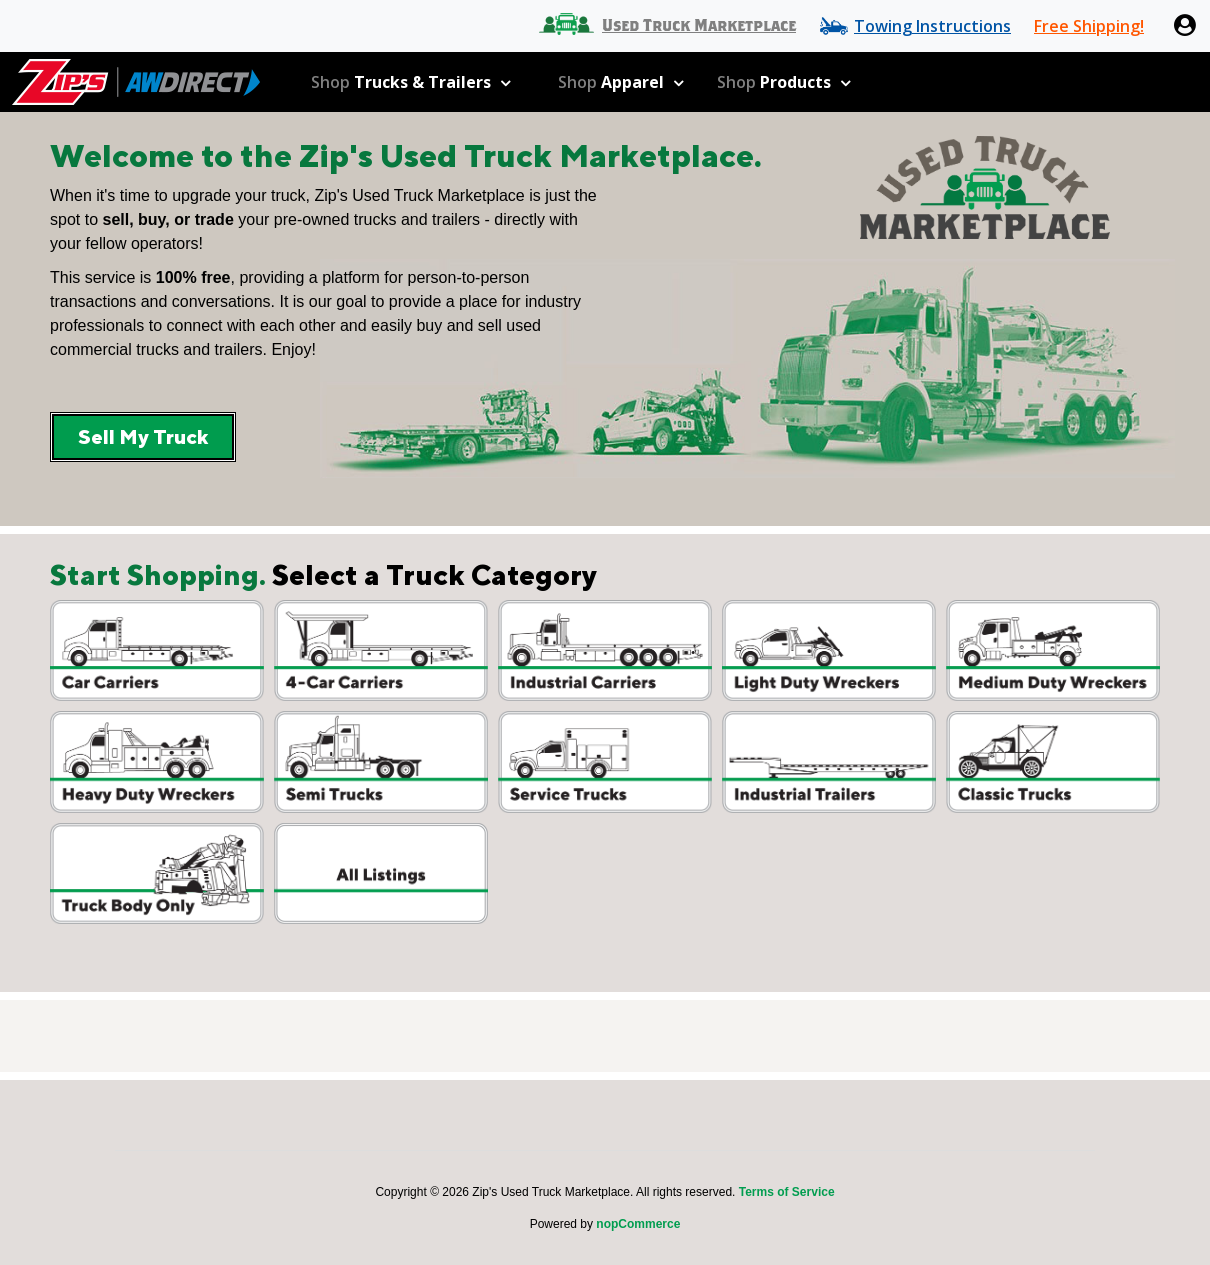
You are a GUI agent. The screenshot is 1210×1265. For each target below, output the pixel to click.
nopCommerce (638, 1224)
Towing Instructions (932, 26)
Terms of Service (787, 1192)
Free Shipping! (1089, 26)
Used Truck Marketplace (699, 26)
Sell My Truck (143, 436)
